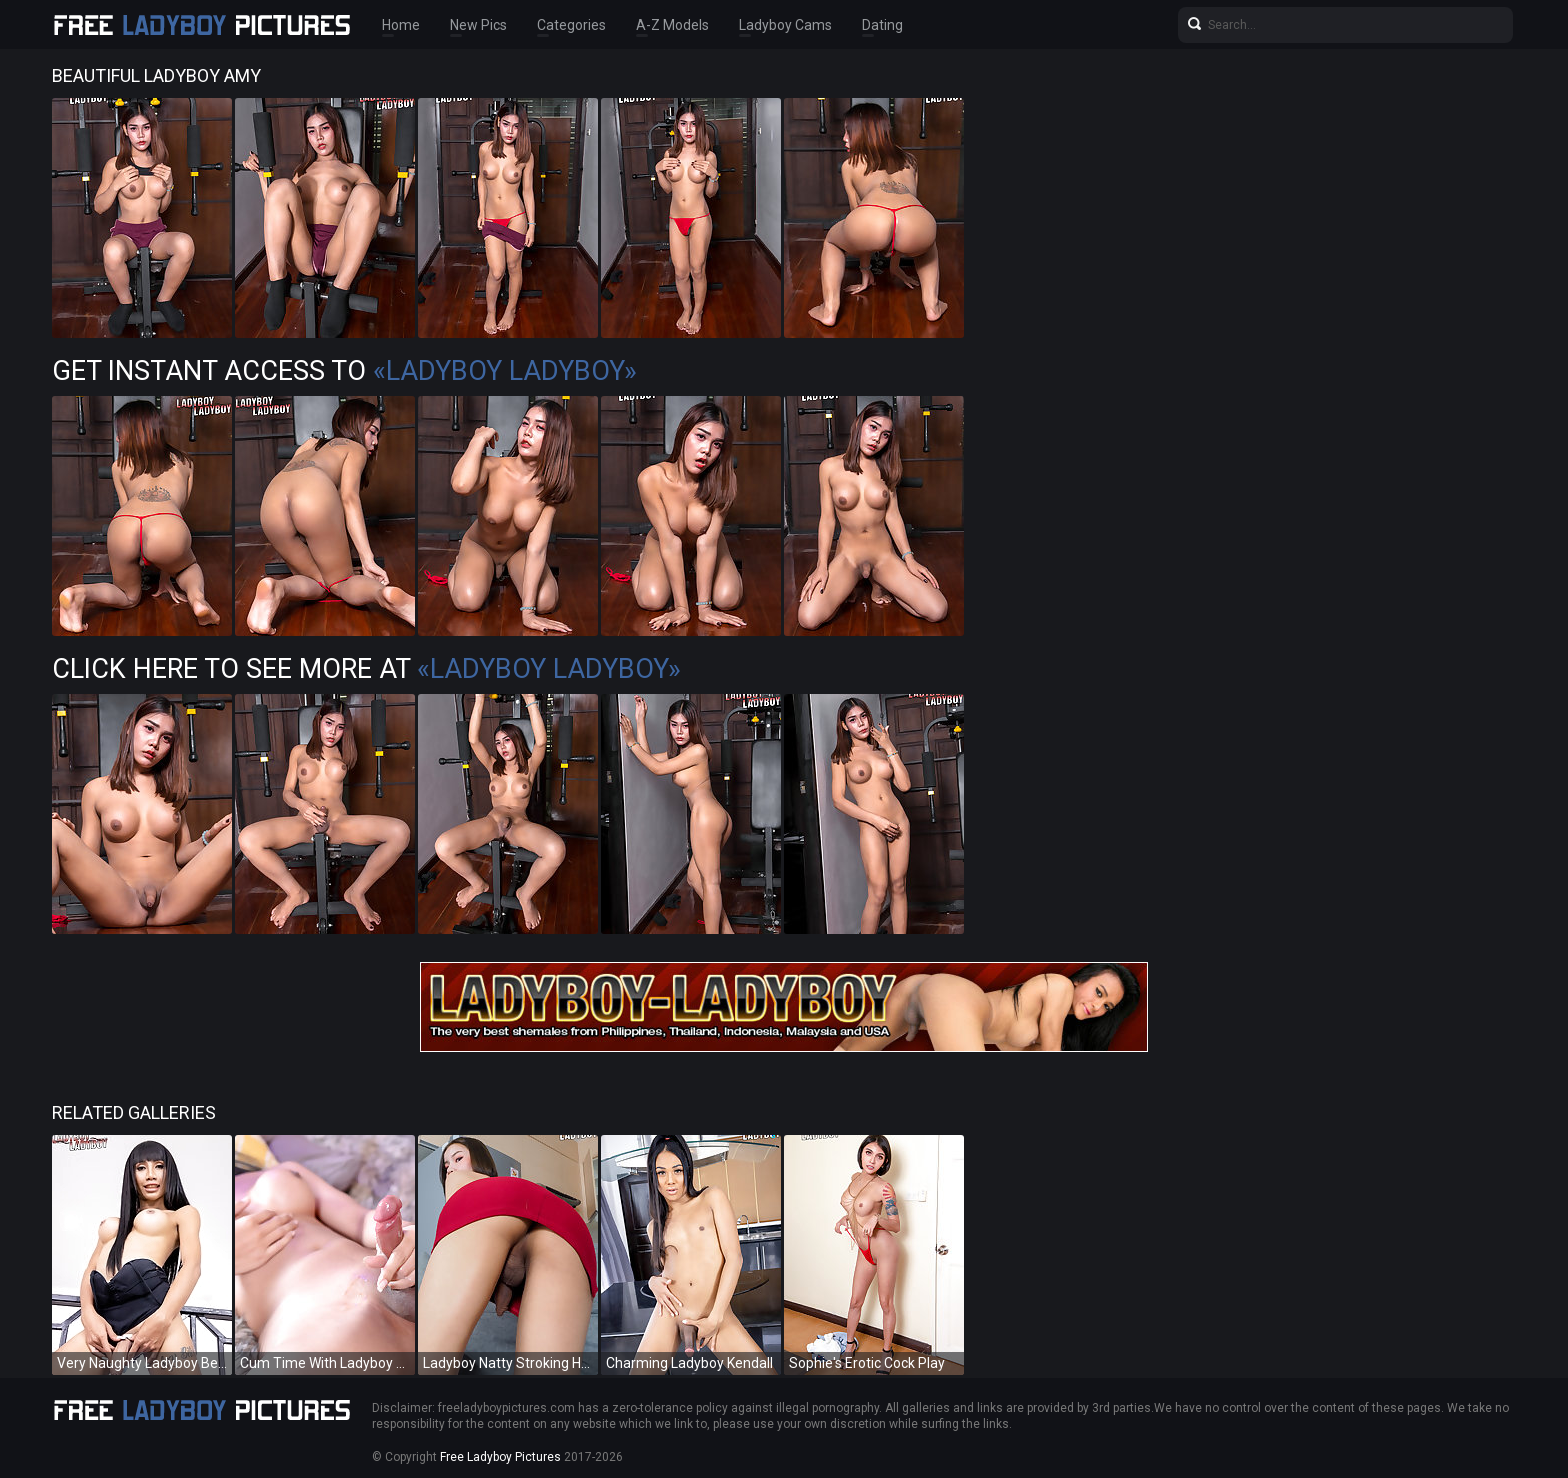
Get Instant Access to (344, 371)
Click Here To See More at (366, 669)
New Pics (478, 25)
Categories (571, 25)
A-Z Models (672, 25)
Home (401, 25)
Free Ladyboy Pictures (500, 1457)
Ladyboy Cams (785, 25)
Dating (882, 25)
